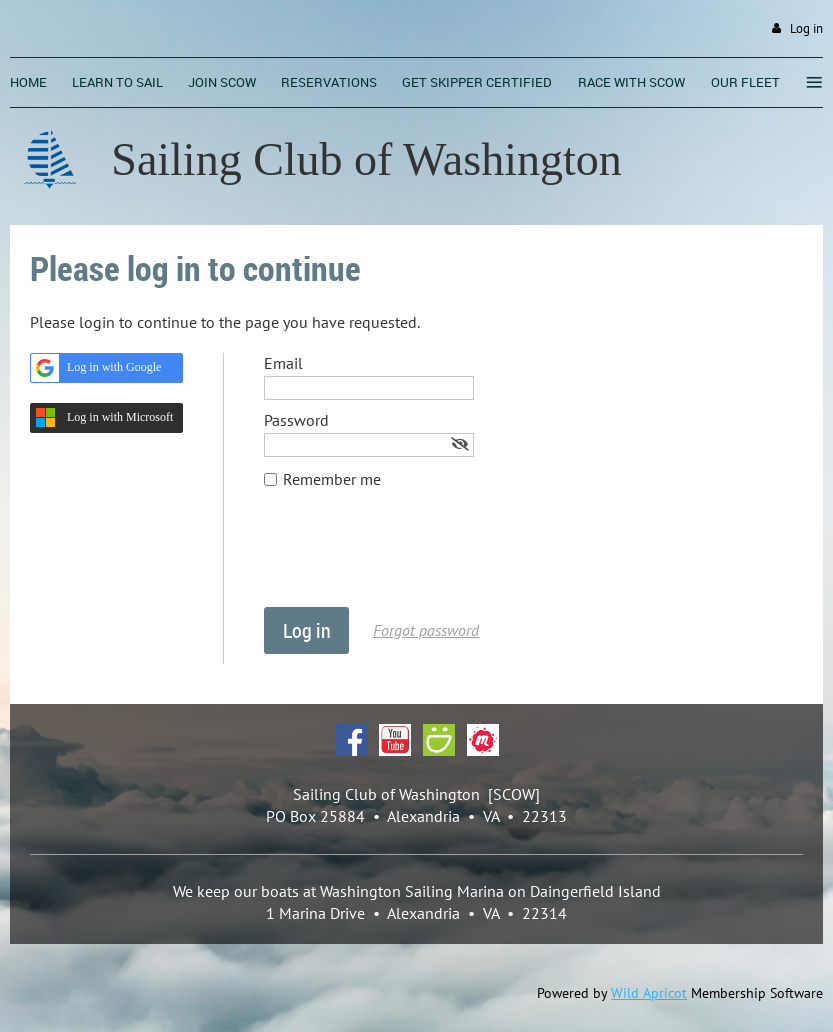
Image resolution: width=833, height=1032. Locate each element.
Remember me (332, 479)
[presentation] (416, 558)
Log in (806, 28)
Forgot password (426, 630)
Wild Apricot (649, 993)
